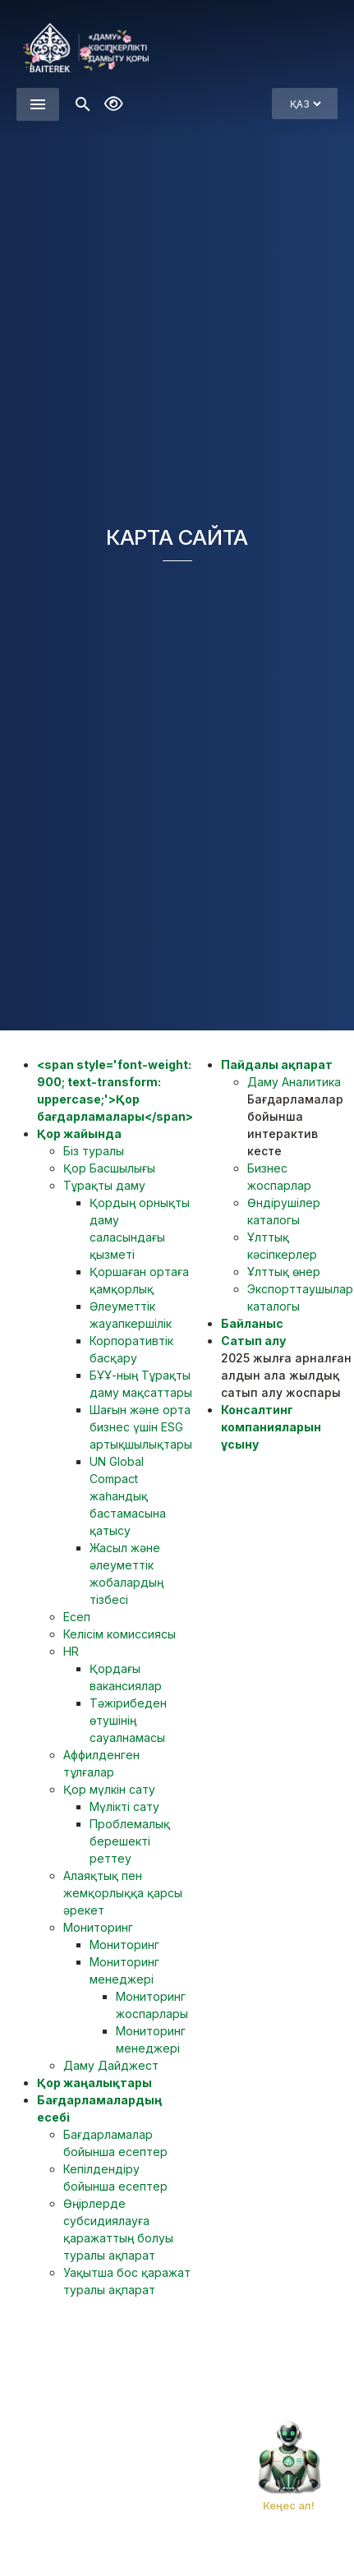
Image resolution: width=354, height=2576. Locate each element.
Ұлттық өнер (283, 1272)
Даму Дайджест (111, 2065)
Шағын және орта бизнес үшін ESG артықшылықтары (141, 1427)
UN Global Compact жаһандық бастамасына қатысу (128, 1495)
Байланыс (252, 1323)
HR (71, 1651)
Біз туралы (93, 1151)
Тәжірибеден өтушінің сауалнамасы (128, 1720)
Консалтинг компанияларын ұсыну (271, 1427)
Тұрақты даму (104, 1185)
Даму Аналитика (294, 1082)
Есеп (76, 1617)
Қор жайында (79, 1134)
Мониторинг (98, 1927)
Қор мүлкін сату (109, 1789)
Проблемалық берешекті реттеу (130, 1841)
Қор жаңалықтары (94, 2083)
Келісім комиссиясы (119, 1634)
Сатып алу (253, 1341)
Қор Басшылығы (109, 1168)
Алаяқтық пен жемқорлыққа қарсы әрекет (122, 1893)
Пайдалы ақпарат (277, 1064)
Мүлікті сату (124, 1806)
